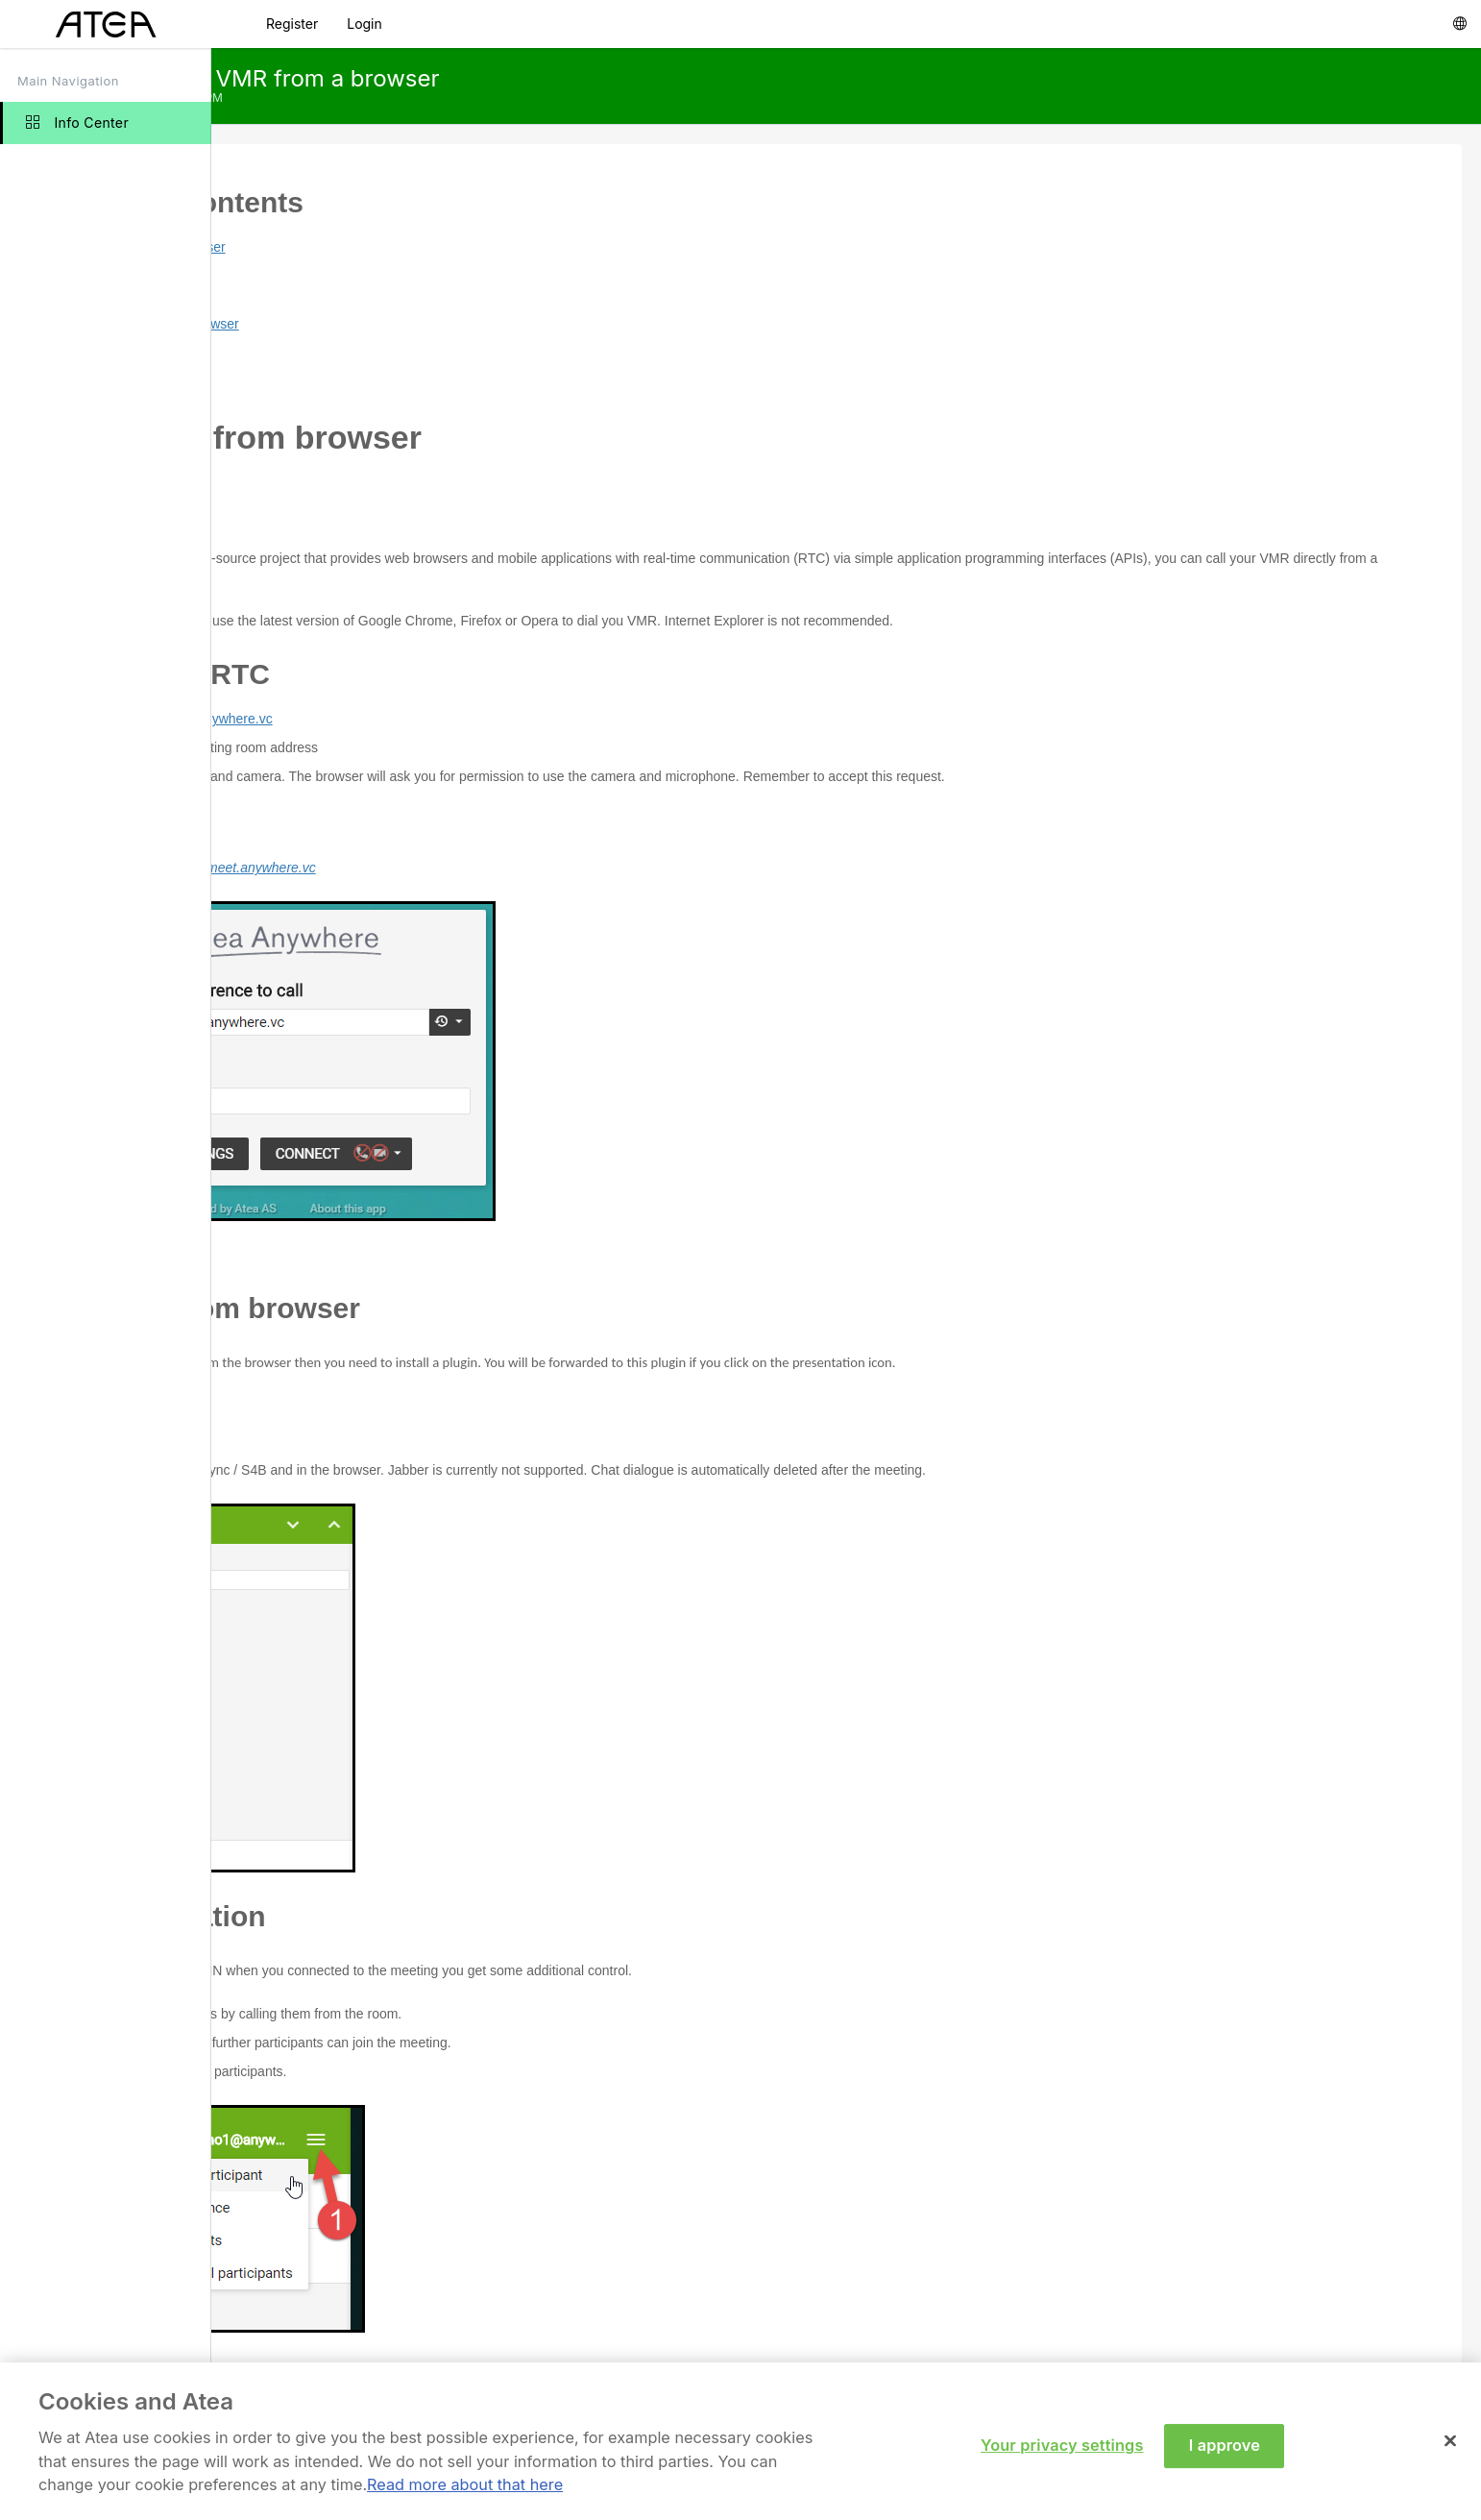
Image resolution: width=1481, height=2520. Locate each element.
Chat (331, 352)
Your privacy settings (1062, 2452)
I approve (1224, 2452)
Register (292, 23)
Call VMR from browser (362, 247)
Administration (359, 381)
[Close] (1450, 2448)
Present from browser (381, 323)
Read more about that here (465, 2491)
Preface (340, 266)
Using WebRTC (363, 295)
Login (364, 23)
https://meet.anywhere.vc (404, 718)
